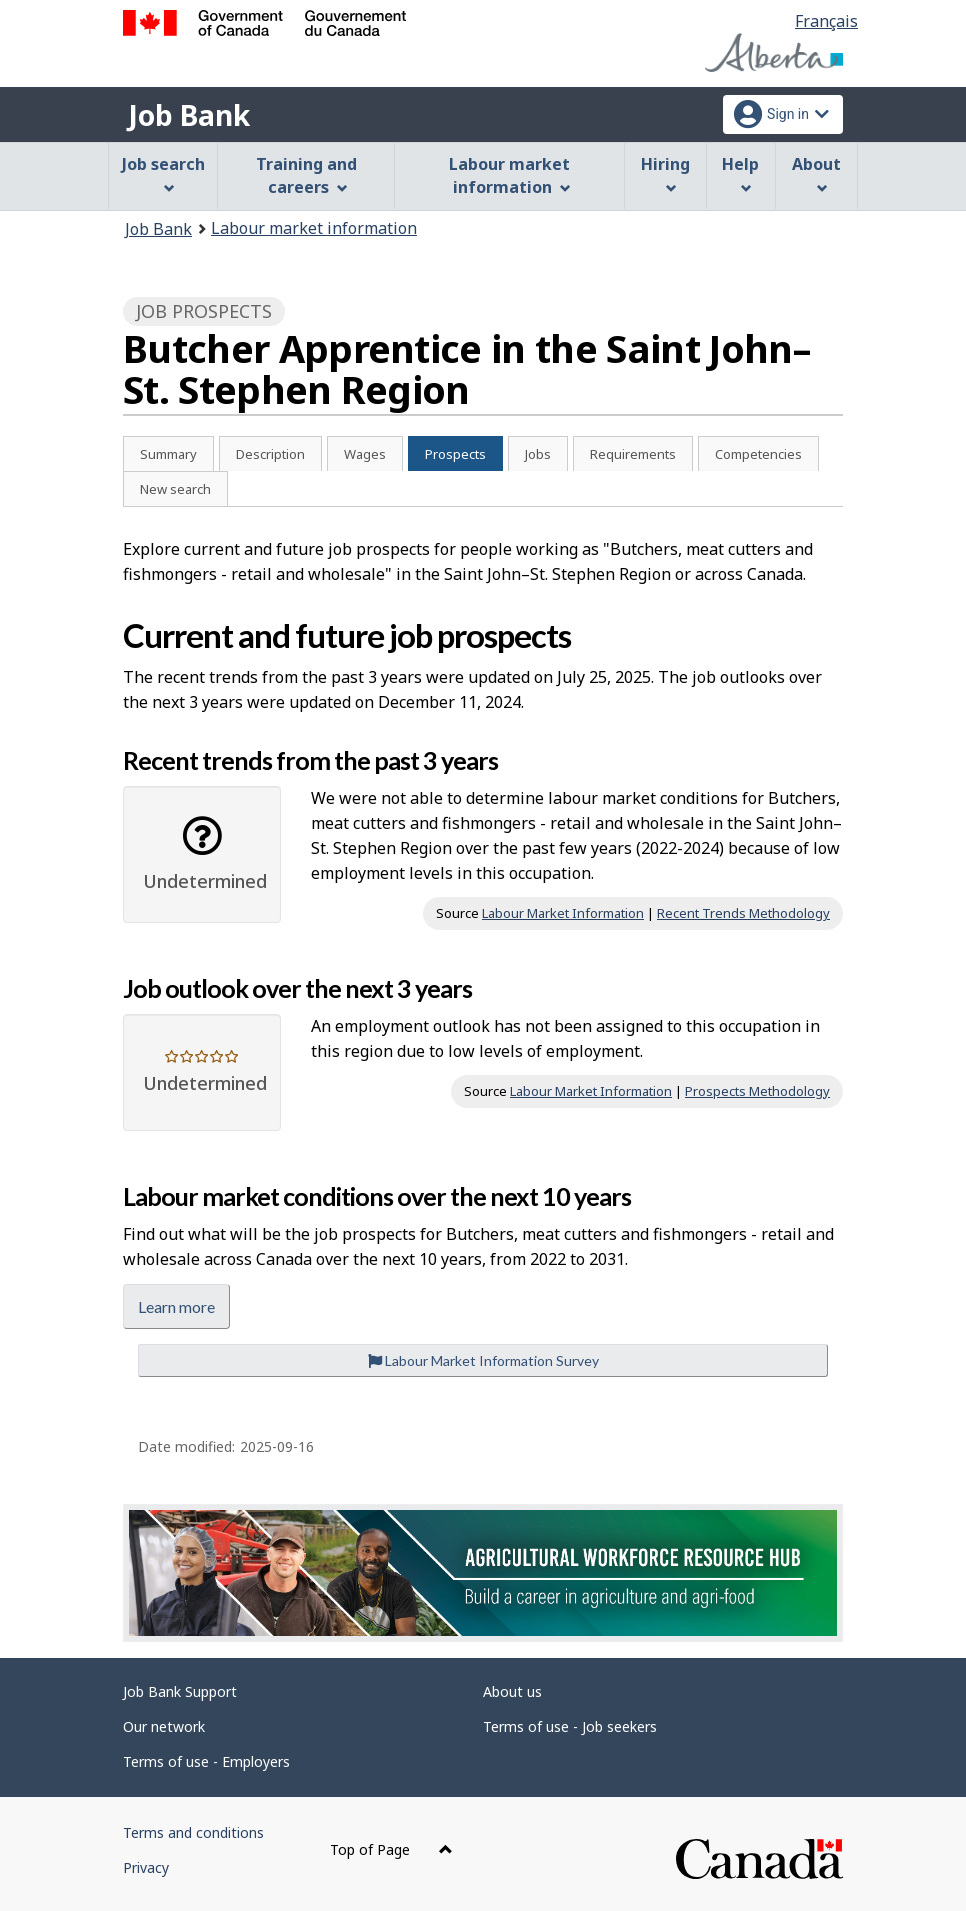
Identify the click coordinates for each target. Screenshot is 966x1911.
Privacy (146, 1867)
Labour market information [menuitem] (509, 175)
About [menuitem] (816, 173)
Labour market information (314, 228)
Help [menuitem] (740, 173)
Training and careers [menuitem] (306, 175)
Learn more (176, 1306)
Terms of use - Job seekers (570, 1726)
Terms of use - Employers (206, 1761)
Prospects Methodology (757, 1091)
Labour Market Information (563, 913)
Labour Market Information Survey (483, 1360)
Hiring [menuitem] (665, 173)
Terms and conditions (193, 1832)
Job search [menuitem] (163, 173)
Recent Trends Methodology (743, 913)
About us (512, 1691)
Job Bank (189, 115)
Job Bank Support (180, 1691)
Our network (164, 1726)
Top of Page (391, 1849)
